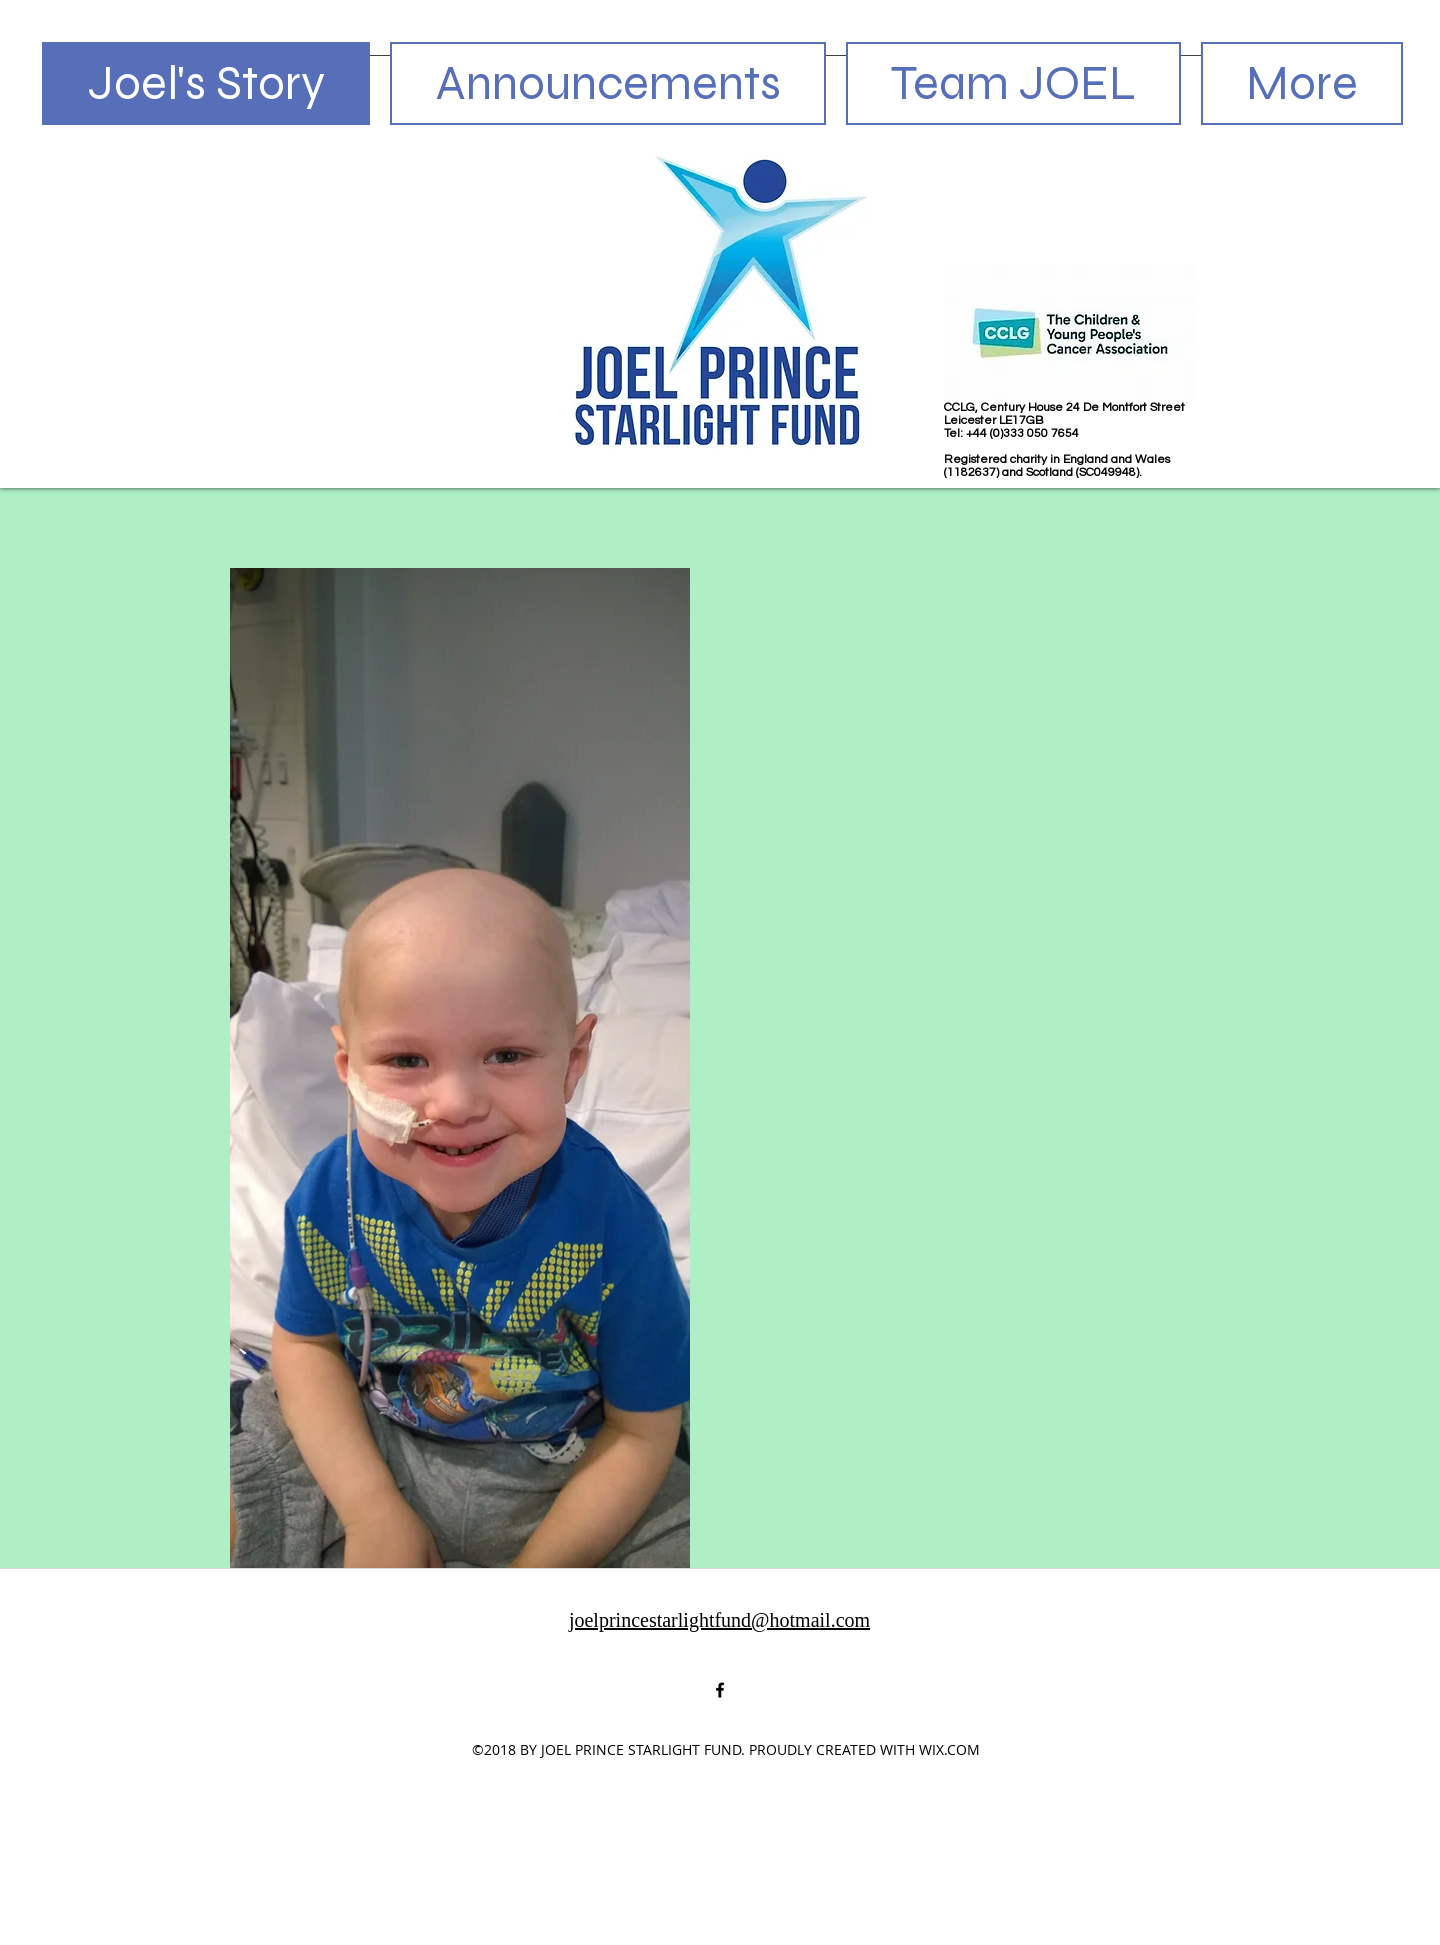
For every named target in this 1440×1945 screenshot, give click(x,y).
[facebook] (720, 1690)
